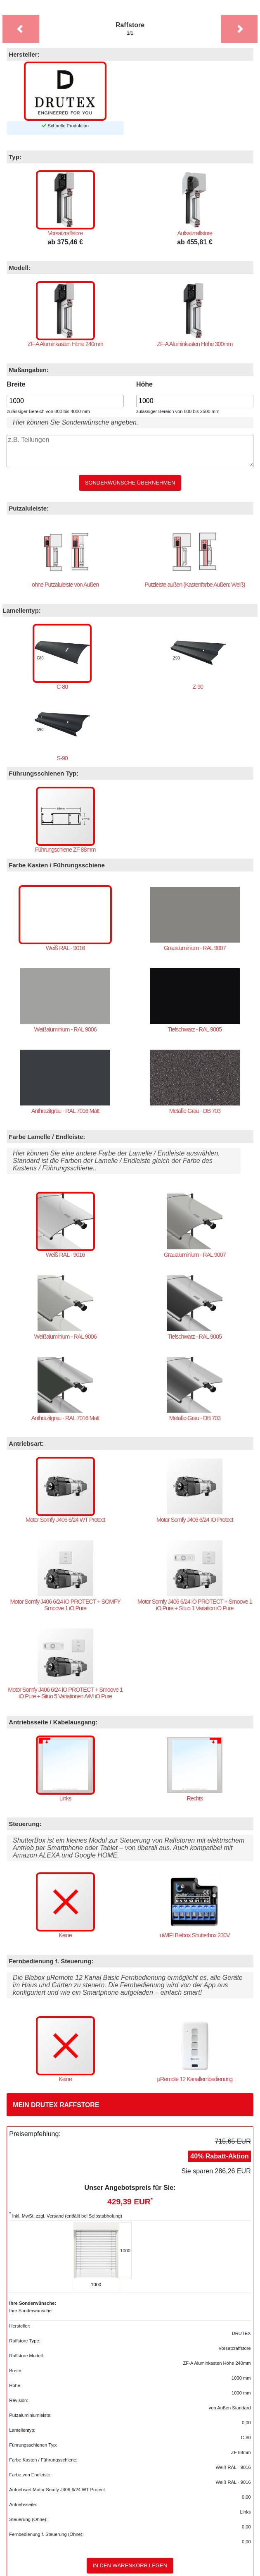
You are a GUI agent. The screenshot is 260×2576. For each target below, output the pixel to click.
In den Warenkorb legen (130, 2566)
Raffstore (130, 28)
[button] (19, 29)
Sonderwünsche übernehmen (130, 483)
